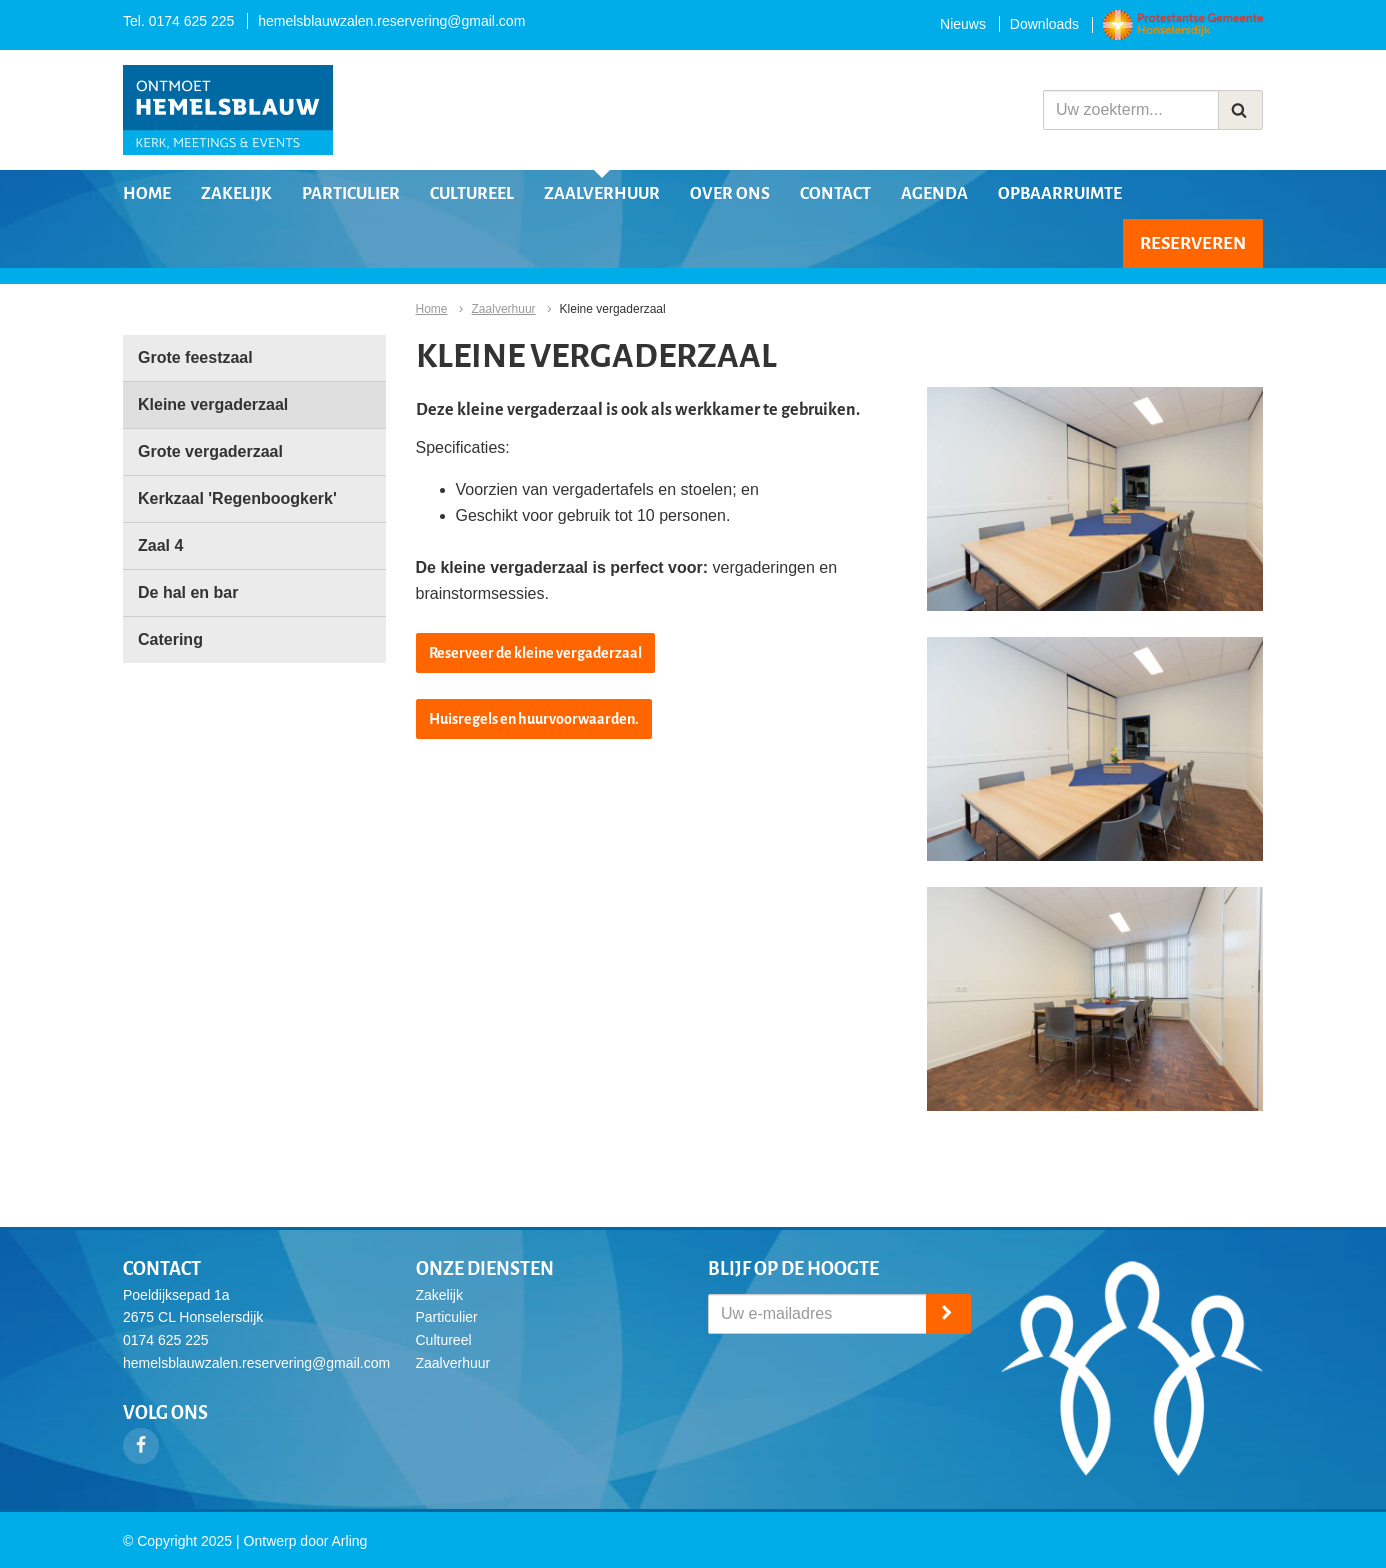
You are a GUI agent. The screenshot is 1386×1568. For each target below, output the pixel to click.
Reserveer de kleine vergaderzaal (535, 653)
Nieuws (963, 24)
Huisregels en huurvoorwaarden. (534, 719)
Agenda (934, 194)
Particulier (351, 194)
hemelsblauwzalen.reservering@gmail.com (391, 21)
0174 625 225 (192, 21)
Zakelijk (236, 194)
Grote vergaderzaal (210, 451)
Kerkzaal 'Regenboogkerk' (237, 498)
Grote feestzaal (195, 357)
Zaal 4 (160, 545)
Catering (170, 639)
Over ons (730, 194)
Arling (350, 1541)
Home (147, 194)
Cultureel (472, 194)
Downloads (1044, 24)
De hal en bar (188, 592)
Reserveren (1193, 243)
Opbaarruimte (1060, 194)
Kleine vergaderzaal (213, 404)
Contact (835, 194)
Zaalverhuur (602, 194)
